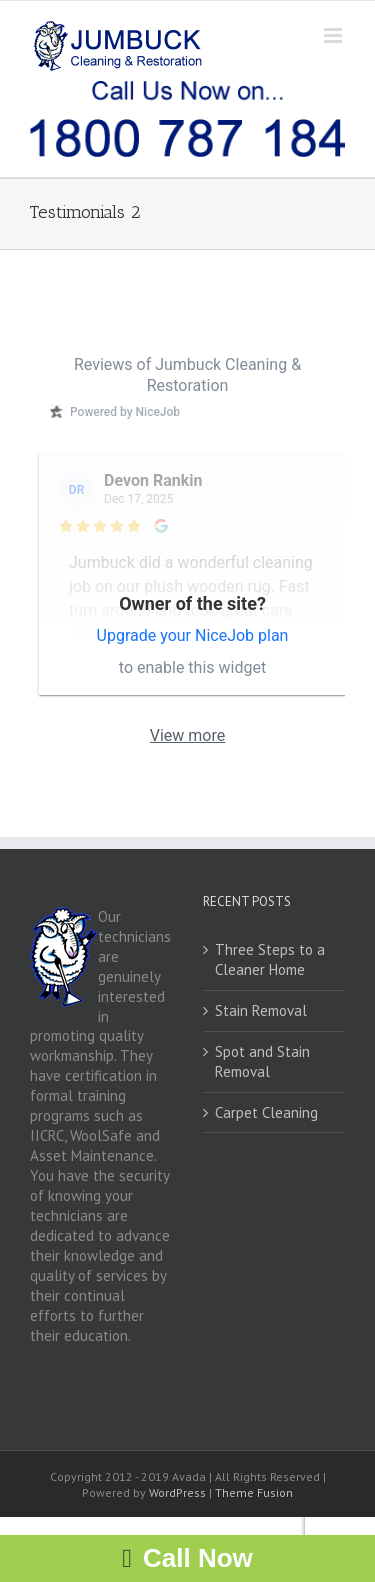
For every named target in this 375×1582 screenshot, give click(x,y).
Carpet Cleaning (266, 1112)
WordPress (177, 1492)
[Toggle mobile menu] (334, 35)
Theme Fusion (254, 1492)
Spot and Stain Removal (262, 1061)
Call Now (198, 1558)
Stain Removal (261, 1010)
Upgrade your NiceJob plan (193, 635)
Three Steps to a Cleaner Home (270, 959)
